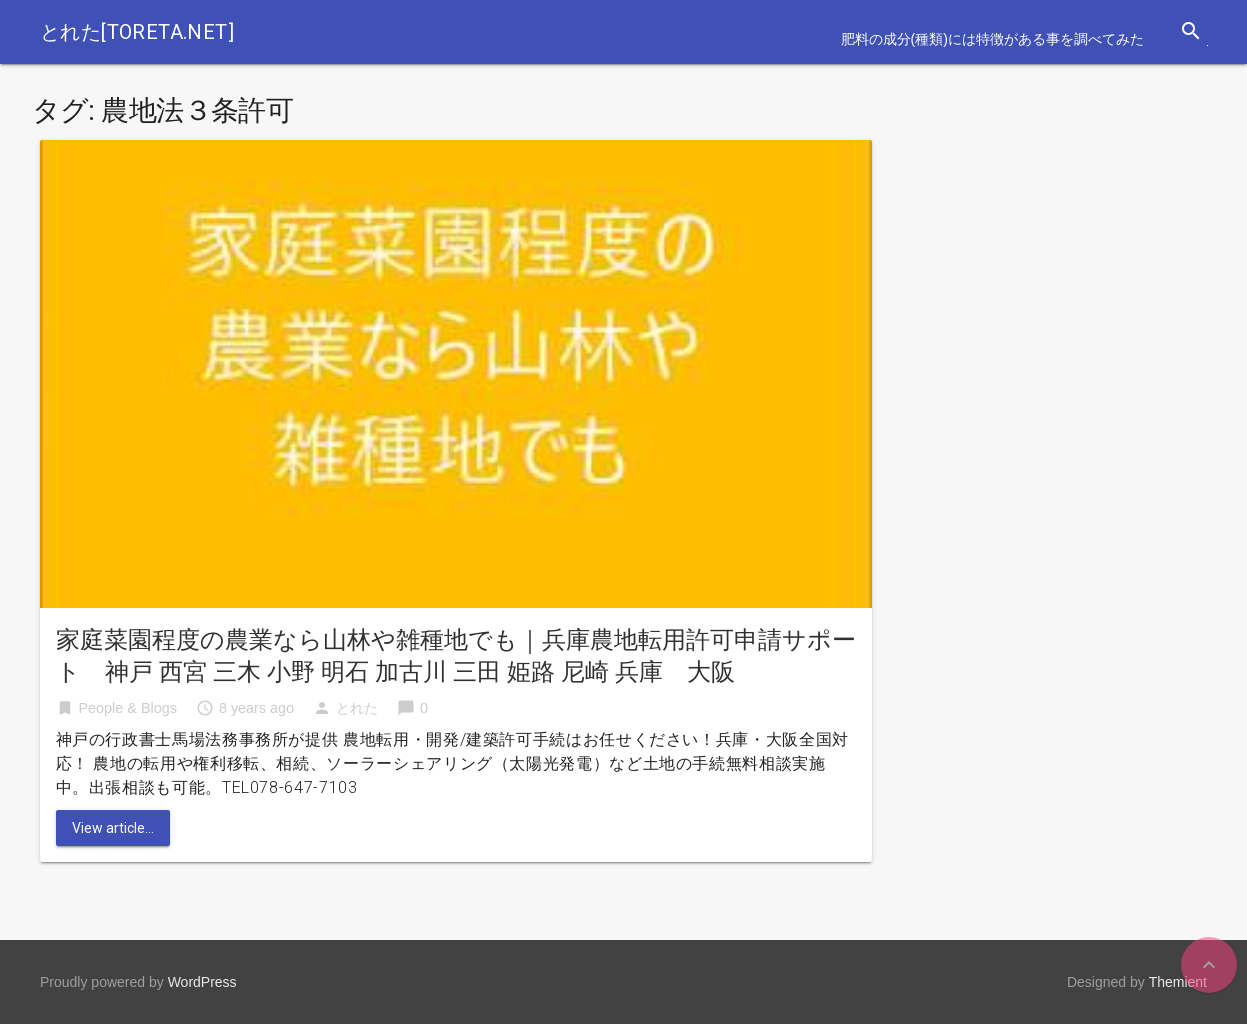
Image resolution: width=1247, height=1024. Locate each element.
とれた (357, 708)
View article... (113, 828)
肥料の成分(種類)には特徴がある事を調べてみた (992, 39)
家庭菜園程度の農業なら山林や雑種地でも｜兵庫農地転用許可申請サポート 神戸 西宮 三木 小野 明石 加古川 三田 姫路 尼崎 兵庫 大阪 (456, 656)
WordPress (202, 982)
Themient (1178, 982)
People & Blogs (128, 708)
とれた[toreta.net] (137, 32)
